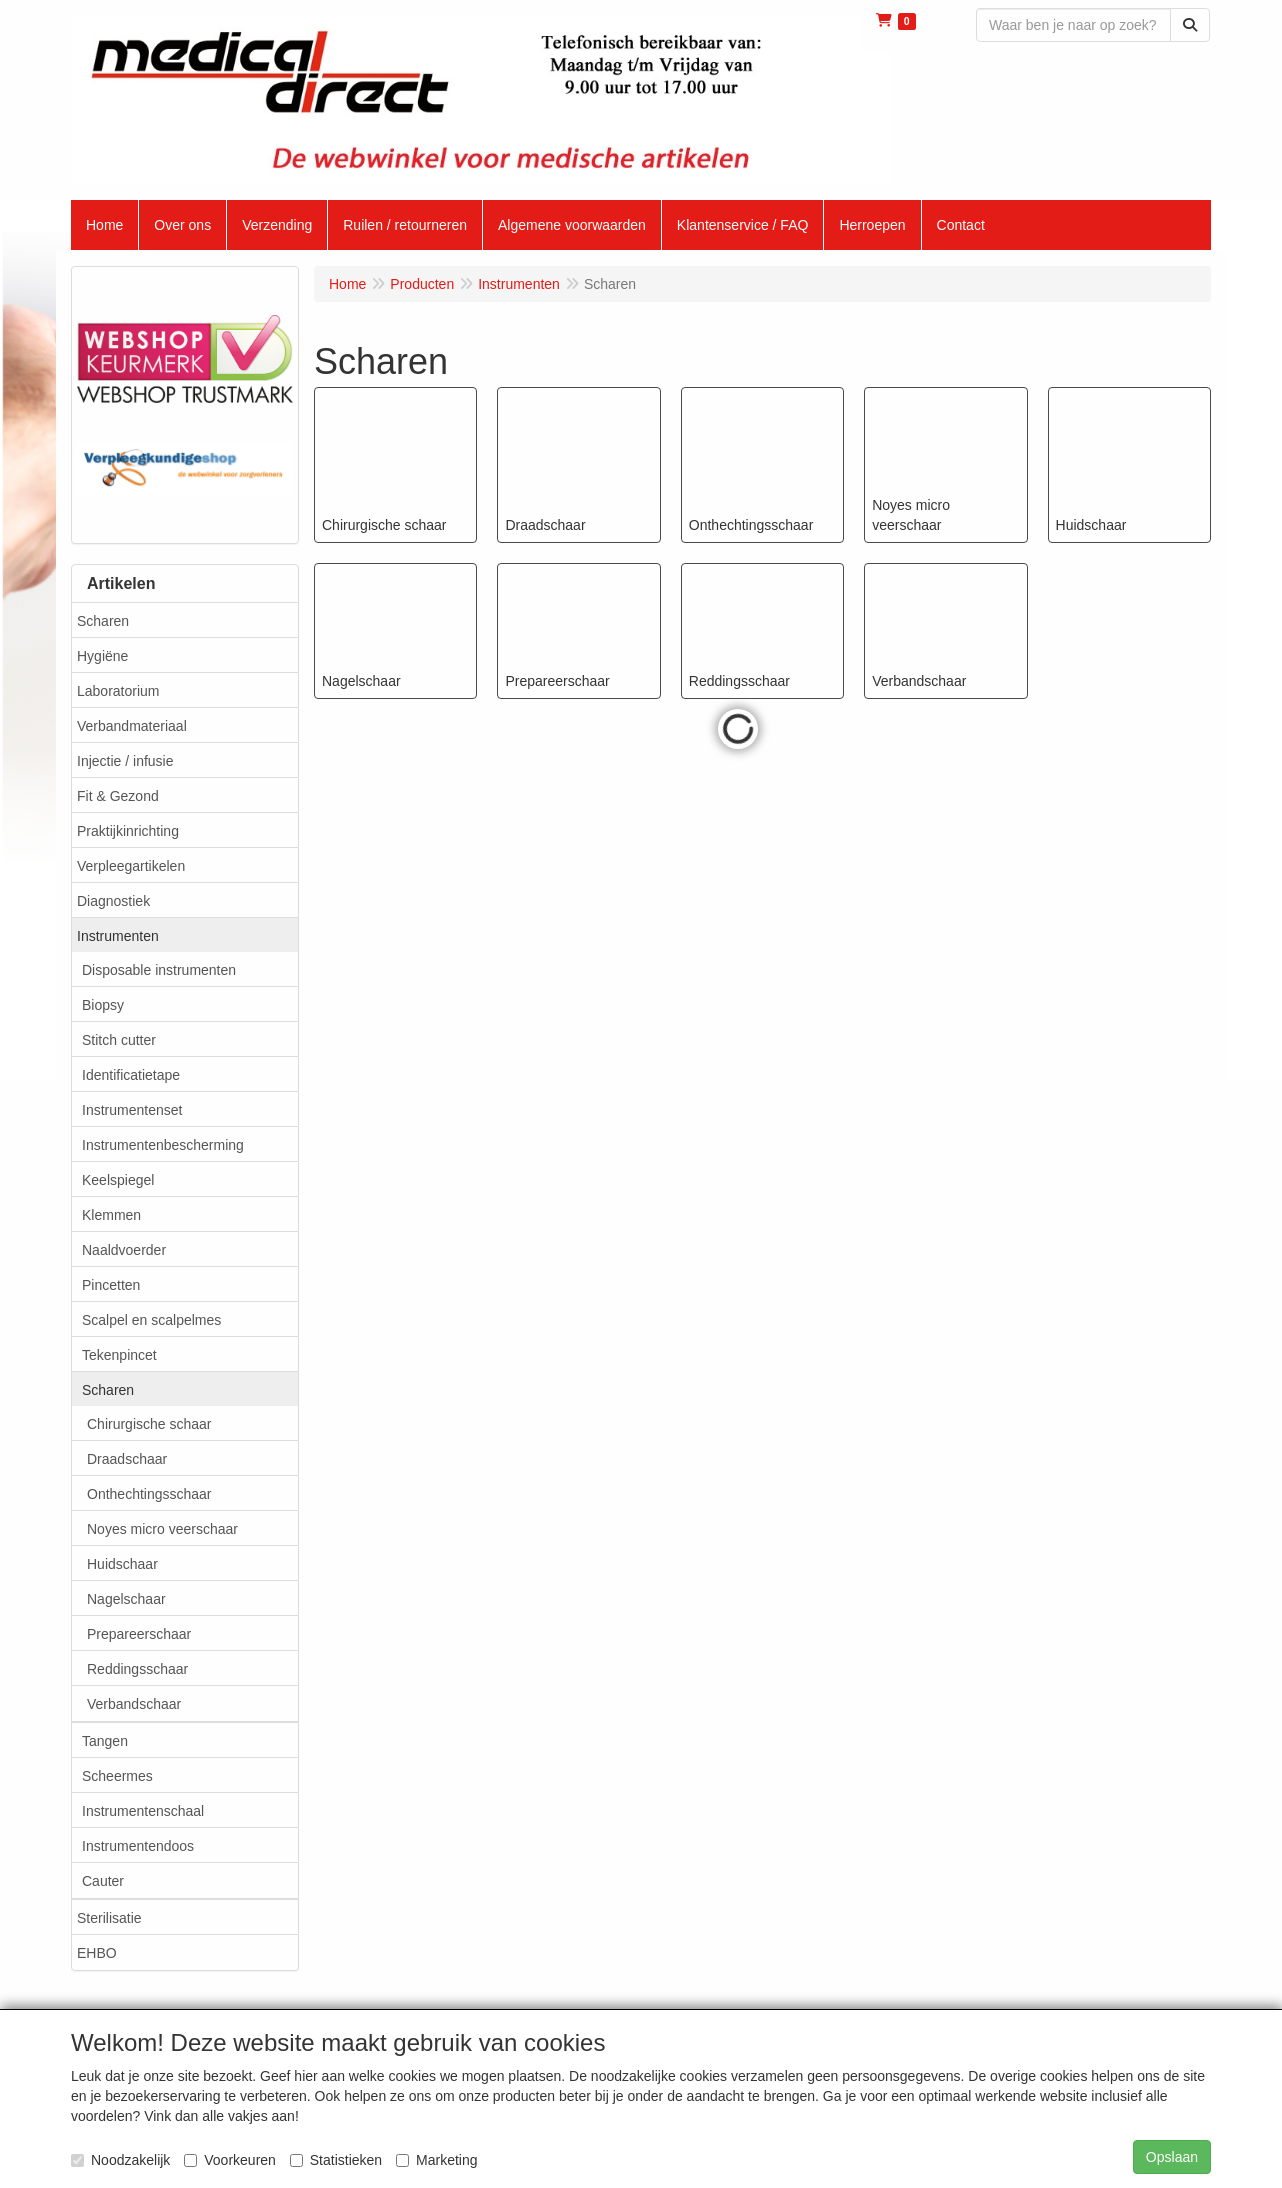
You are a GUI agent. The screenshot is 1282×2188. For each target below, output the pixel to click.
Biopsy (103, 1005)
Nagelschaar (126, 1599)
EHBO (97, 1953)
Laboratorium (118, 691)
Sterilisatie (109, 1918)
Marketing (436, 2160)
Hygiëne (102, 656)
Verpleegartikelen (131, 866)
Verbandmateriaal (132, 726)
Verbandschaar (134, 1704)
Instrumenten (118, 936)
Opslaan (1172, 2157)
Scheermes (117, 1776)
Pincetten (111, 1285)
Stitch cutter (119, 1040)
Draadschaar (127, 1459)
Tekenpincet (119, 1355)
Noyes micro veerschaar (162, 1529)
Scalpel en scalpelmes (151, 1320)
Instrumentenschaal (143, 1811)
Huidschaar (122, 1564)
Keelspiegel (118, 1180)
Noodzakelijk (120, 2160)
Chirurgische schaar (149, 1424)
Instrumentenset (132, 1110)
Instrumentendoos (138, 1846)
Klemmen (111, 1215)
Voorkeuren (230, 2160)
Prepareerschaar (139, 1634)
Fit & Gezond (118, 796)
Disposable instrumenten (159, 970)
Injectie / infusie (125, 761)
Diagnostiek (113, 901)
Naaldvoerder (124, 1250)
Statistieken (336, 2160)
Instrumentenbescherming (163, 1145)
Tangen (105, 1741)
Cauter (103, 1881)
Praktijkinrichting (128, 831)
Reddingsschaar (137, 1669)
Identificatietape (131, 1075)
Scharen (103, 621)
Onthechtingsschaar (149, 1494)
